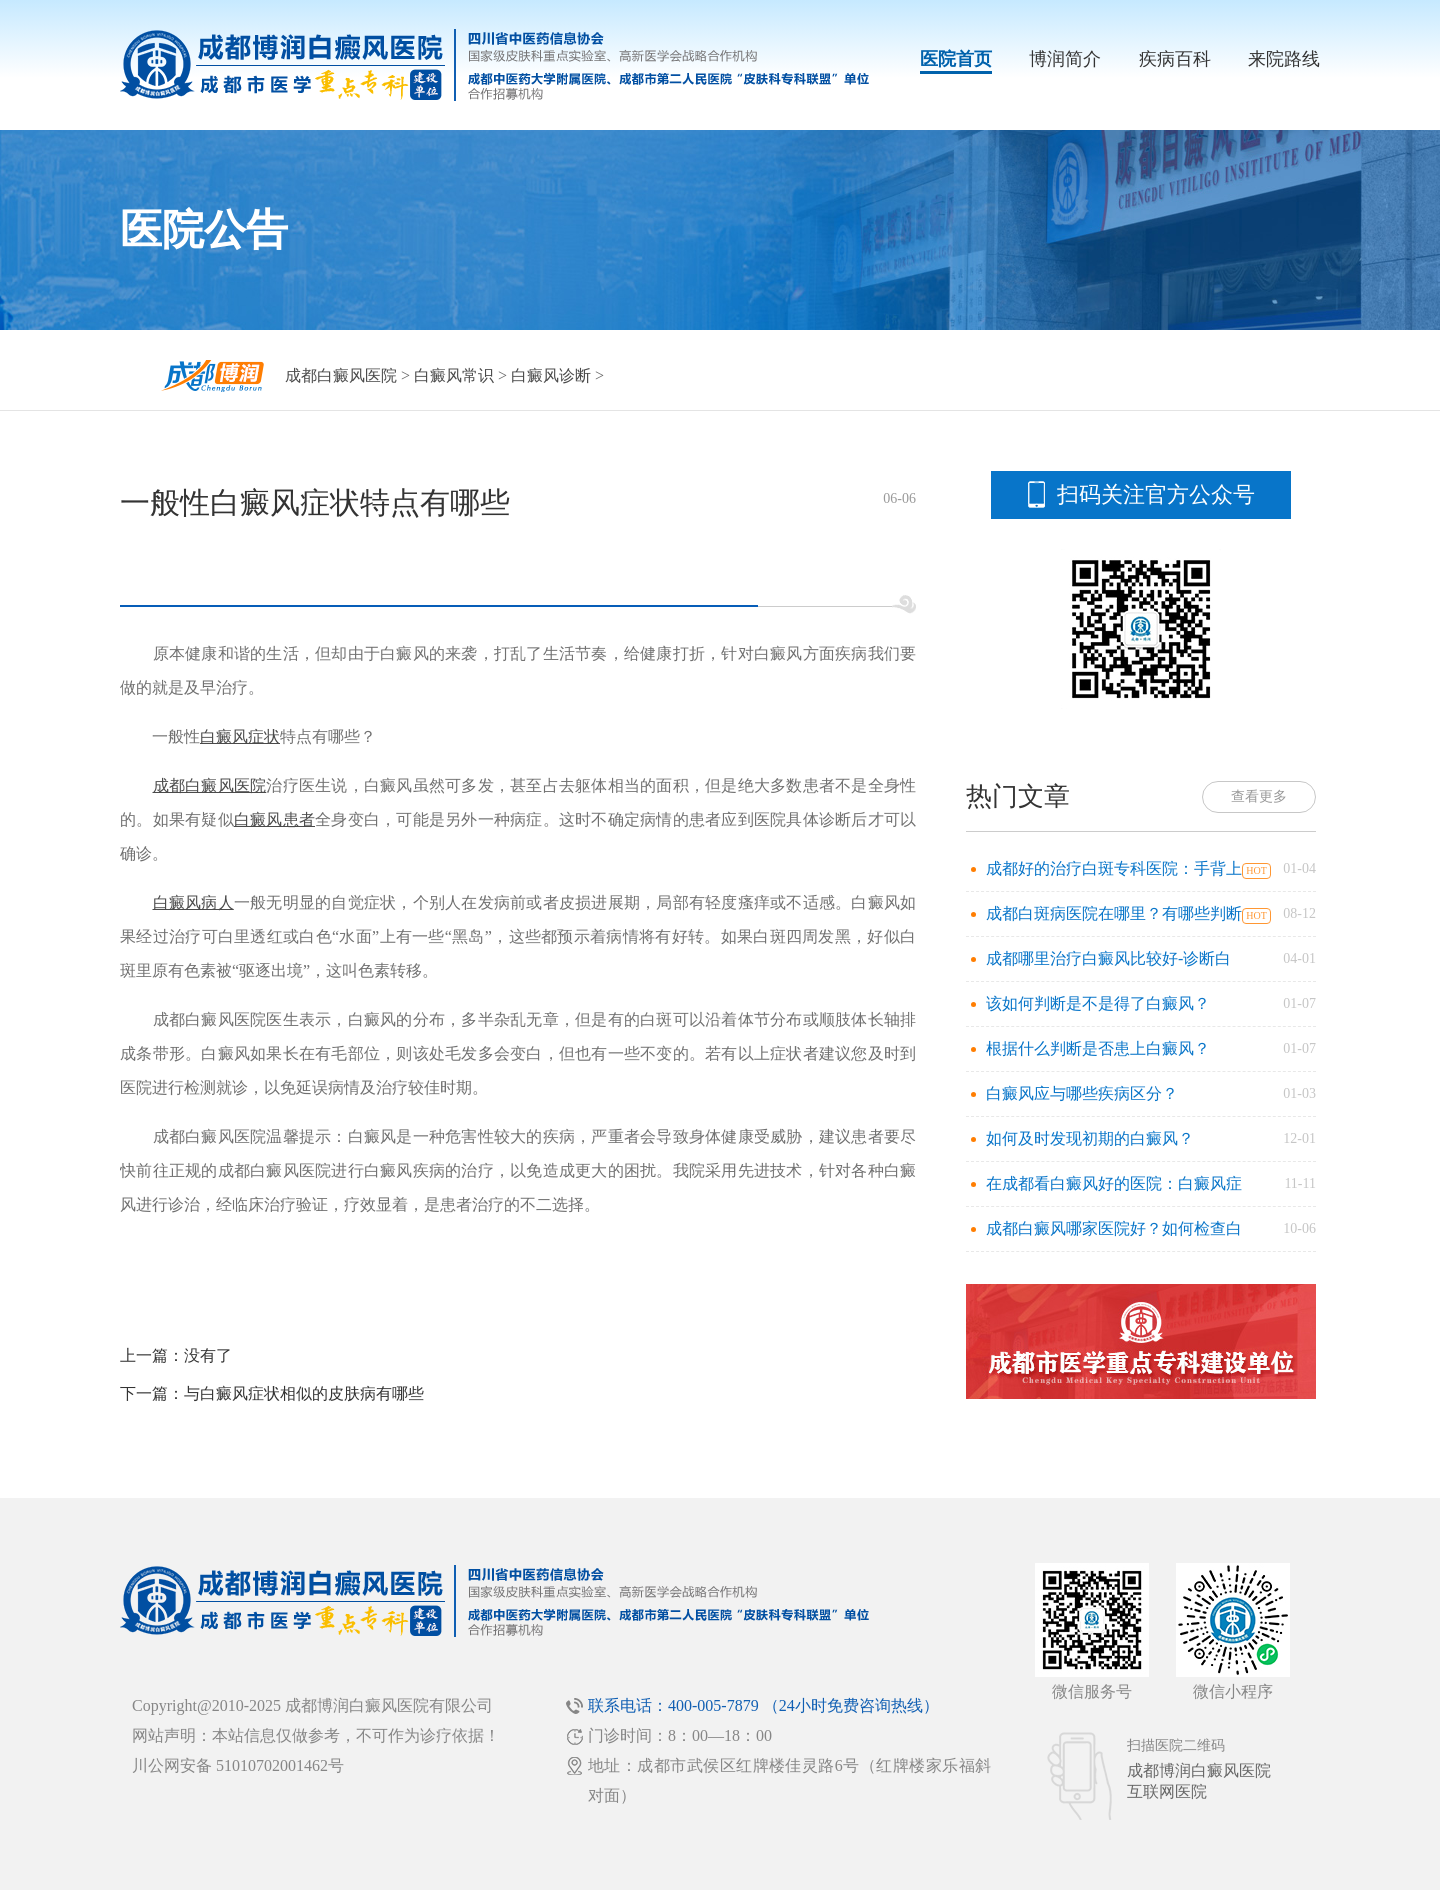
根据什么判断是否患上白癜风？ (1098, 1048)
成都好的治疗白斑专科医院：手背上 (1114, 868)
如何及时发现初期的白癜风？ (1090, 1138)
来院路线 (1284, 59)
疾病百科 (1175, 59)
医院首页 (956, 59)
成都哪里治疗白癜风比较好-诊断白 (1108, 958)
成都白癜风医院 (341, 375)
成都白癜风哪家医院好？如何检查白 (1114, 1228)
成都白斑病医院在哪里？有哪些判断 (1114, 913)
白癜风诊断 (551, 375)
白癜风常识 (454, 375)
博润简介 (1065, 59)
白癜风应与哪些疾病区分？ (1082, 1093)
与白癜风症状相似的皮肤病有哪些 (304, 1393)
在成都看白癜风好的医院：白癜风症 (1114, 1183)
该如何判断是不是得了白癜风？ (1098, 1003)
